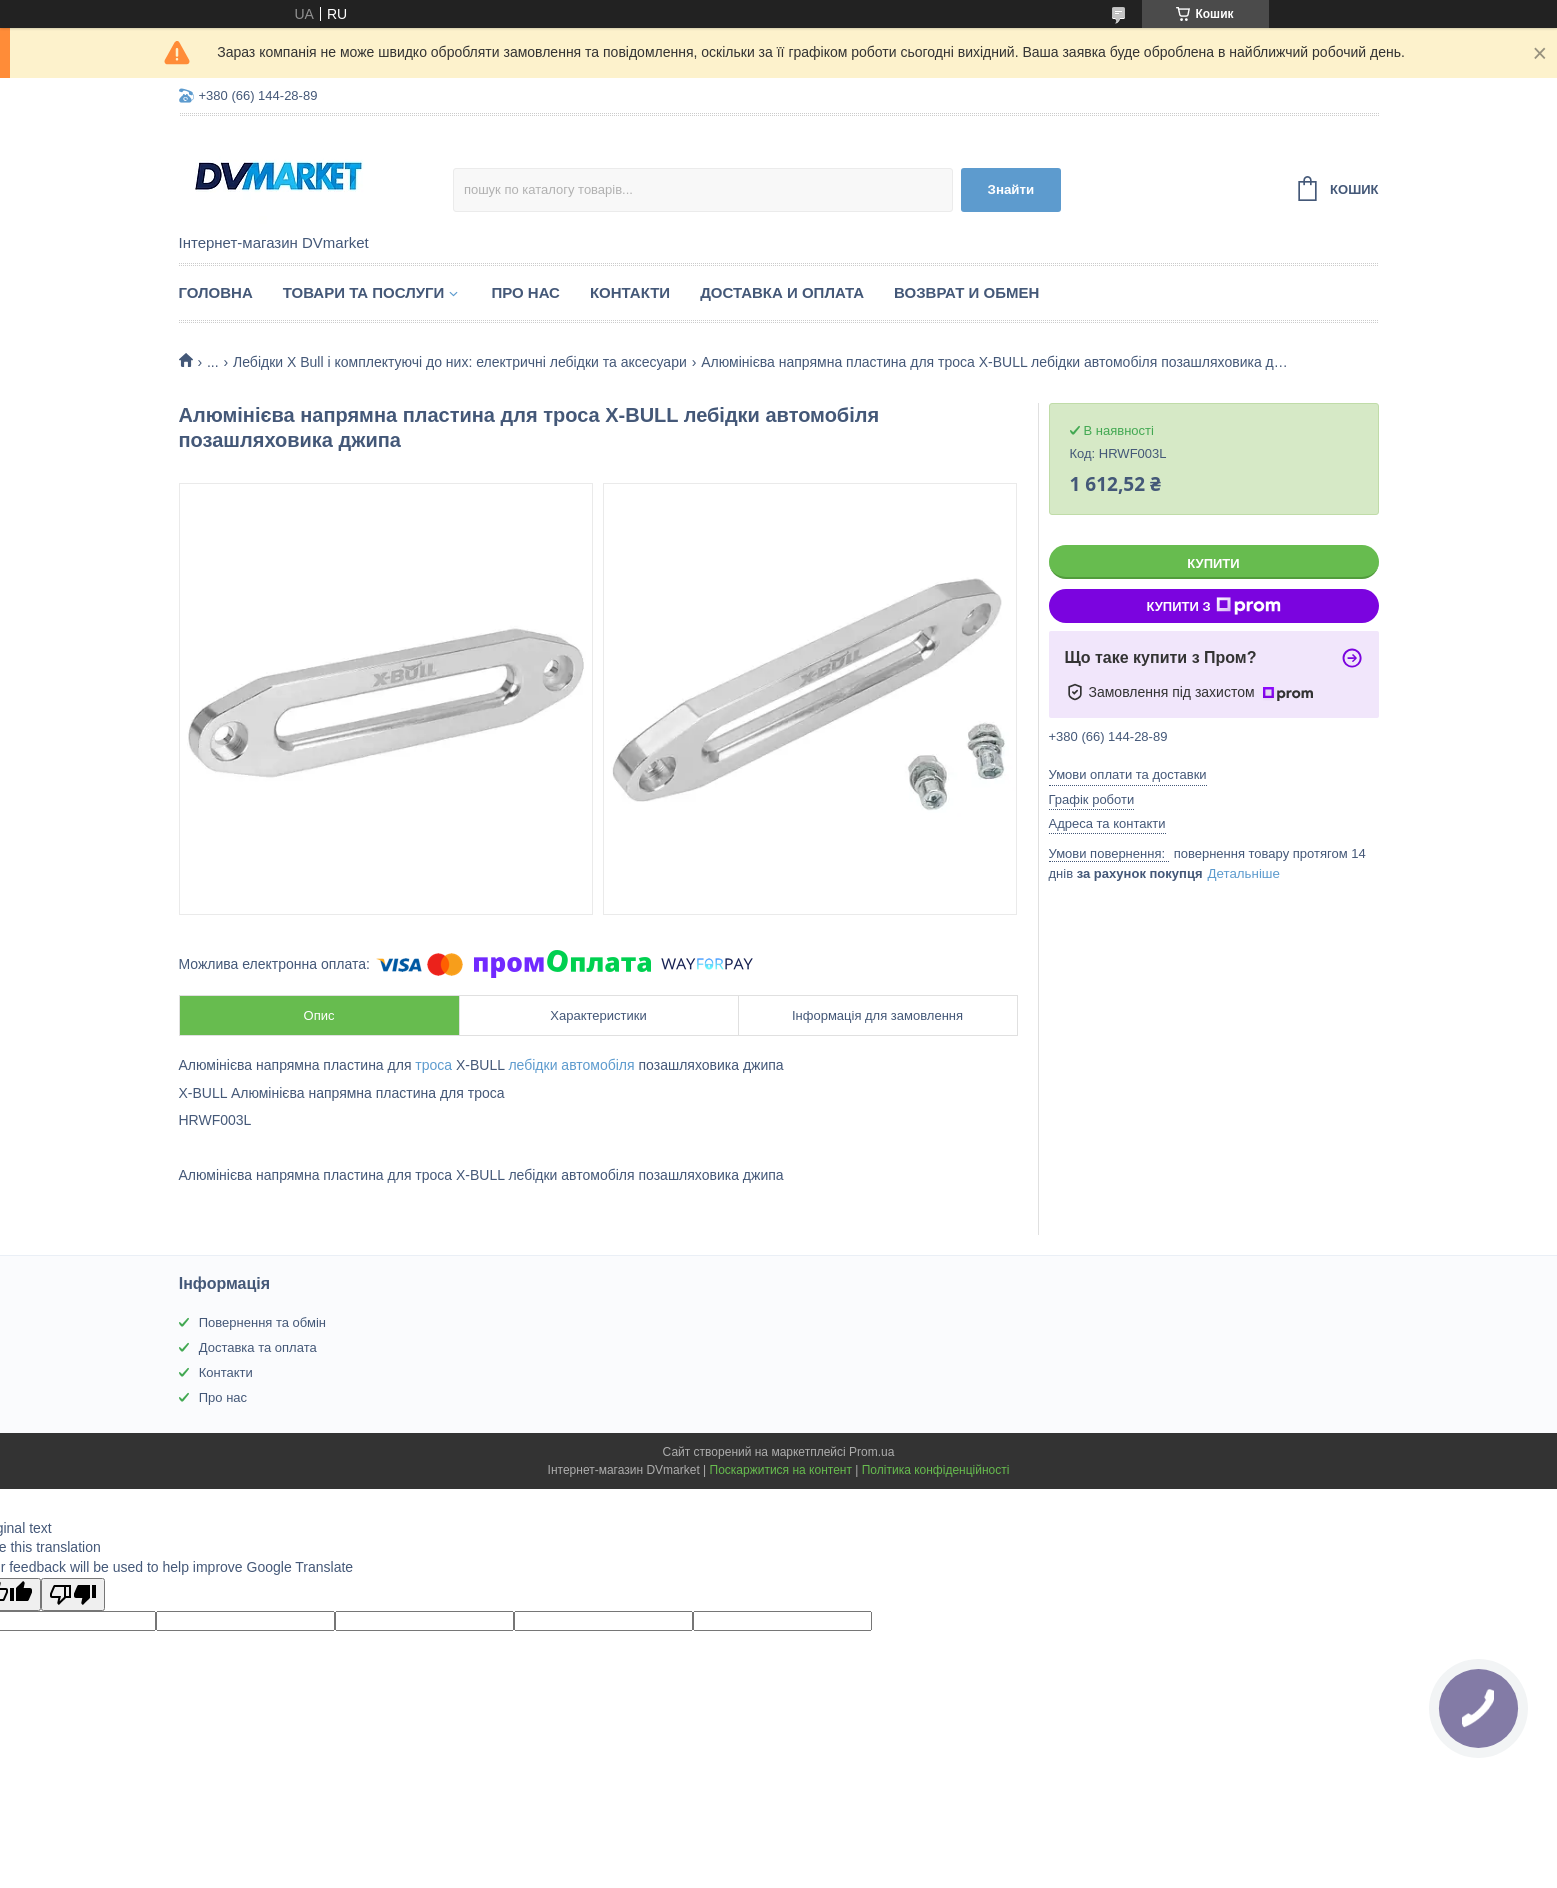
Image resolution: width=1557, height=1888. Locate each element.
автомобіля (597, 1065)
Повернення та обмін (262, 1322)
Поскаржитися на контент (781, 1470)
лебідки (532, 1065)
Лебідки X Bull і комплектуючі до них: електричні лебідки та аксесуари (460, 362)
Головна (216, 292)
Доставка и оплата (782, 292)
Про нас (525, 292)
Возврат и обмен (966, 292)
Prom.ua (871, 1452)
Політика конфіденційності (936, 1470)
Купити (1213, 563)
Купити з (1213, 606)
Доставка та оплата (258, 1347)
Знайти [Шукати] (1011, 189)
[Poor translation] (73, 1594)
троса (433, 1065)
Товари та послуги (364, 292)
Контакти (630, 292)
